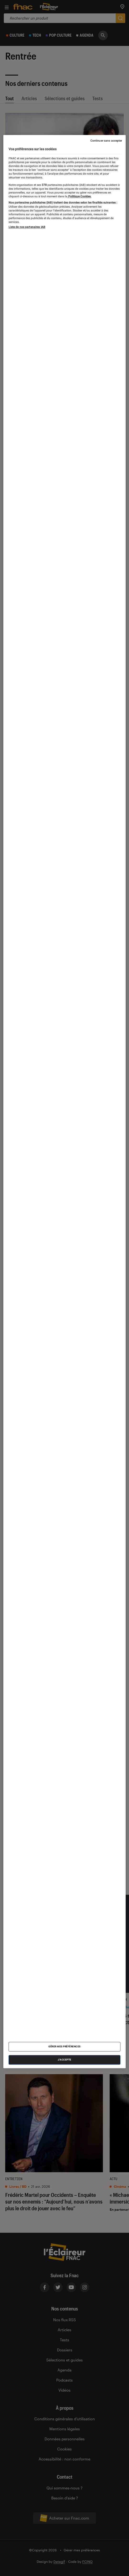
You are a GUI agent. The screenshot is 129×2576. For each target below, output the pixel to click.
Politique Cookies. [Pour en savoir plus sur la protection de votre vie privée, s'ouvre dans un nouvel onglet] (79, 196)
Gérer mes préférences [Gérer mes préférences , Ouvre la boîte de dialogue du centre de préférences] (64, 2046)
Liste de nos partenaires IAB (27, 227)
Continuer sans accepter (106, 141)
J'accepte (64, 2059)
